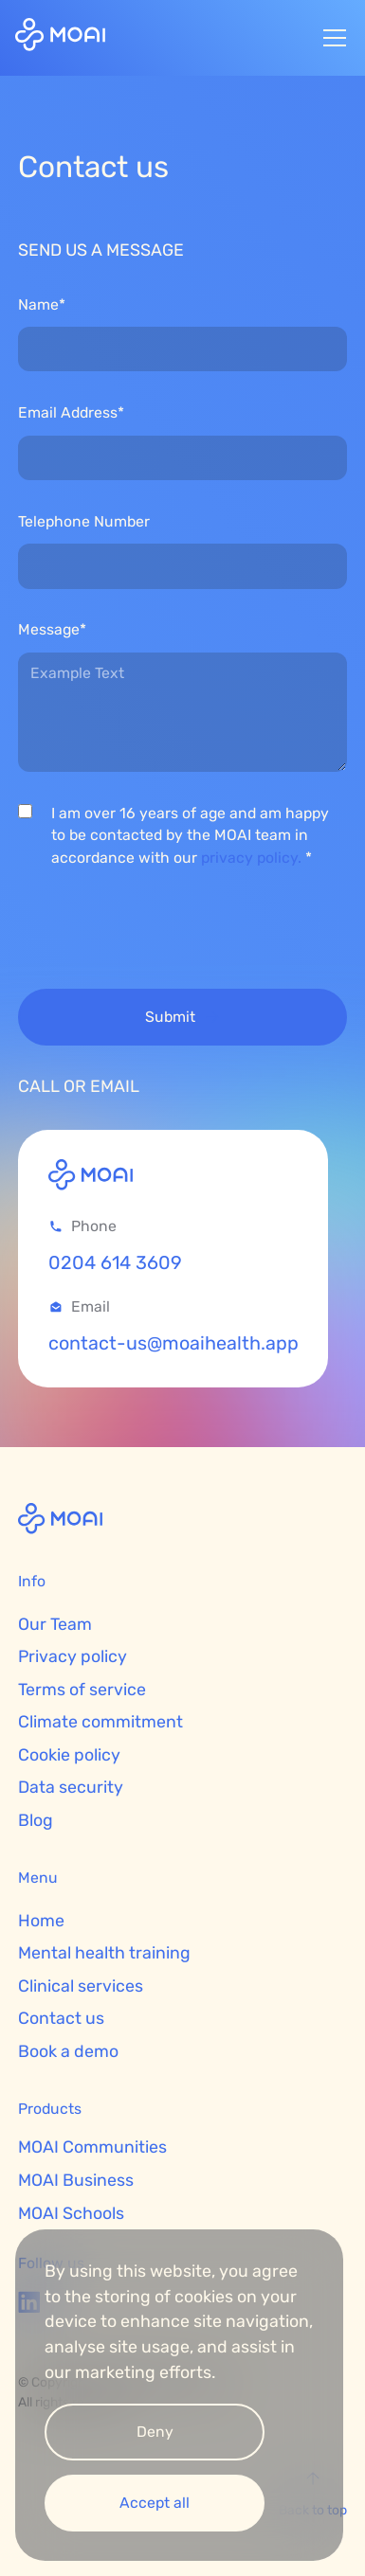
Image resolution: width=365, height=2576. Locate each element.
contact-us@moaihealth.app (173, 1343)
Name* (41, 304)
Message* (52, 629)
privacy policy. (251, 858)
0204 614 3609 (115, 1263)
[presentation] (162, 922)
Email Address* (71, 412)
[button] (331, 38)
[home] (60, 37)
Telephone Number (84, 521)
